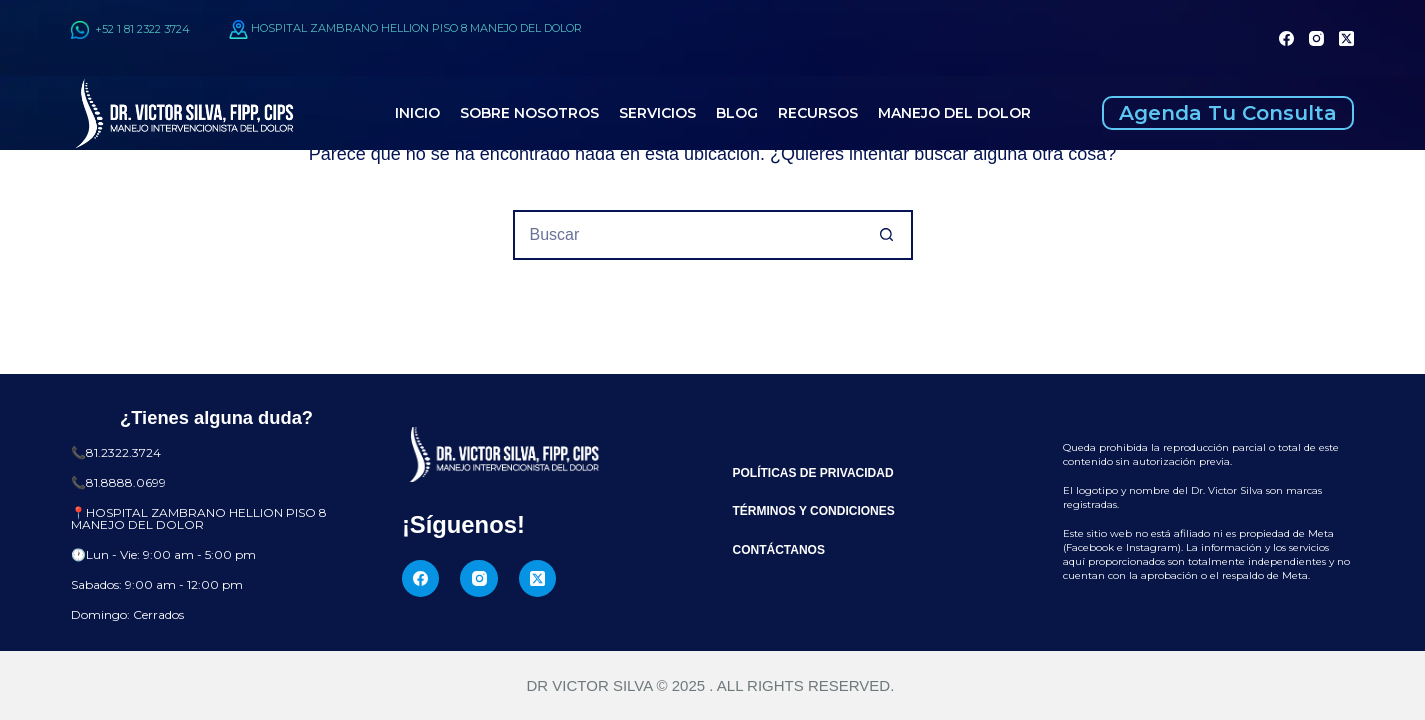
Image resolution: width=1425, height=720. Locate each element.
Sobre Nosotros (529, 113)
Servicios (657, 113)
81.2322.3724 (123, 452)
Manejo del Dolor (954, 113)
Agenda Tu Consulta (1228, 113)
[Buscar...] (688, 235)
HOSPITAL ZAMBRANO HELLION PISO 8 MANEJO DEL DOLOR (416, 29)
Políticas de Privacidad (813, 473)
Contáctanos (779, 550)
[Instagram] (1316, 38)
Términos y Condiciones (814, 511)
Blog (737, 113)
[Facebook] (1286, 38)
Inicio (417, 113)
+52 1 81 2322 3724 (130, 29)
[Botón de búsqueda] (888, 235)
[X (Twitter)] (1346, 38)
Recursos (818, 113)
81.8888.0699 (126, 482)
